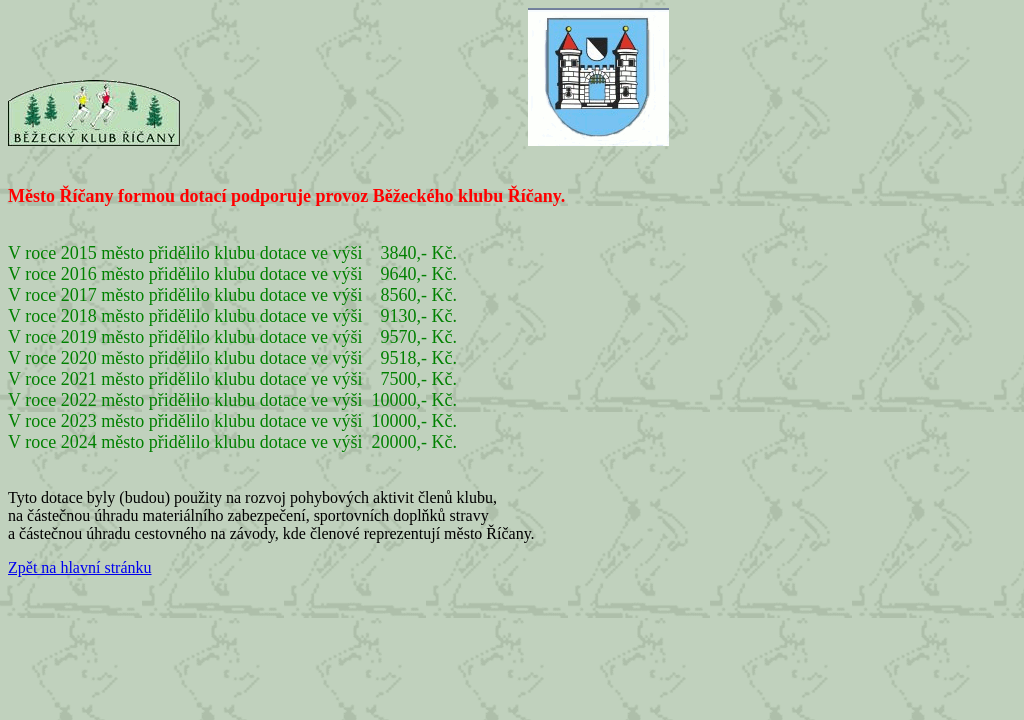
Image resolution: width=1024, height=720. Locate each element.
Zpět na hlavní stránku (80, 567)
